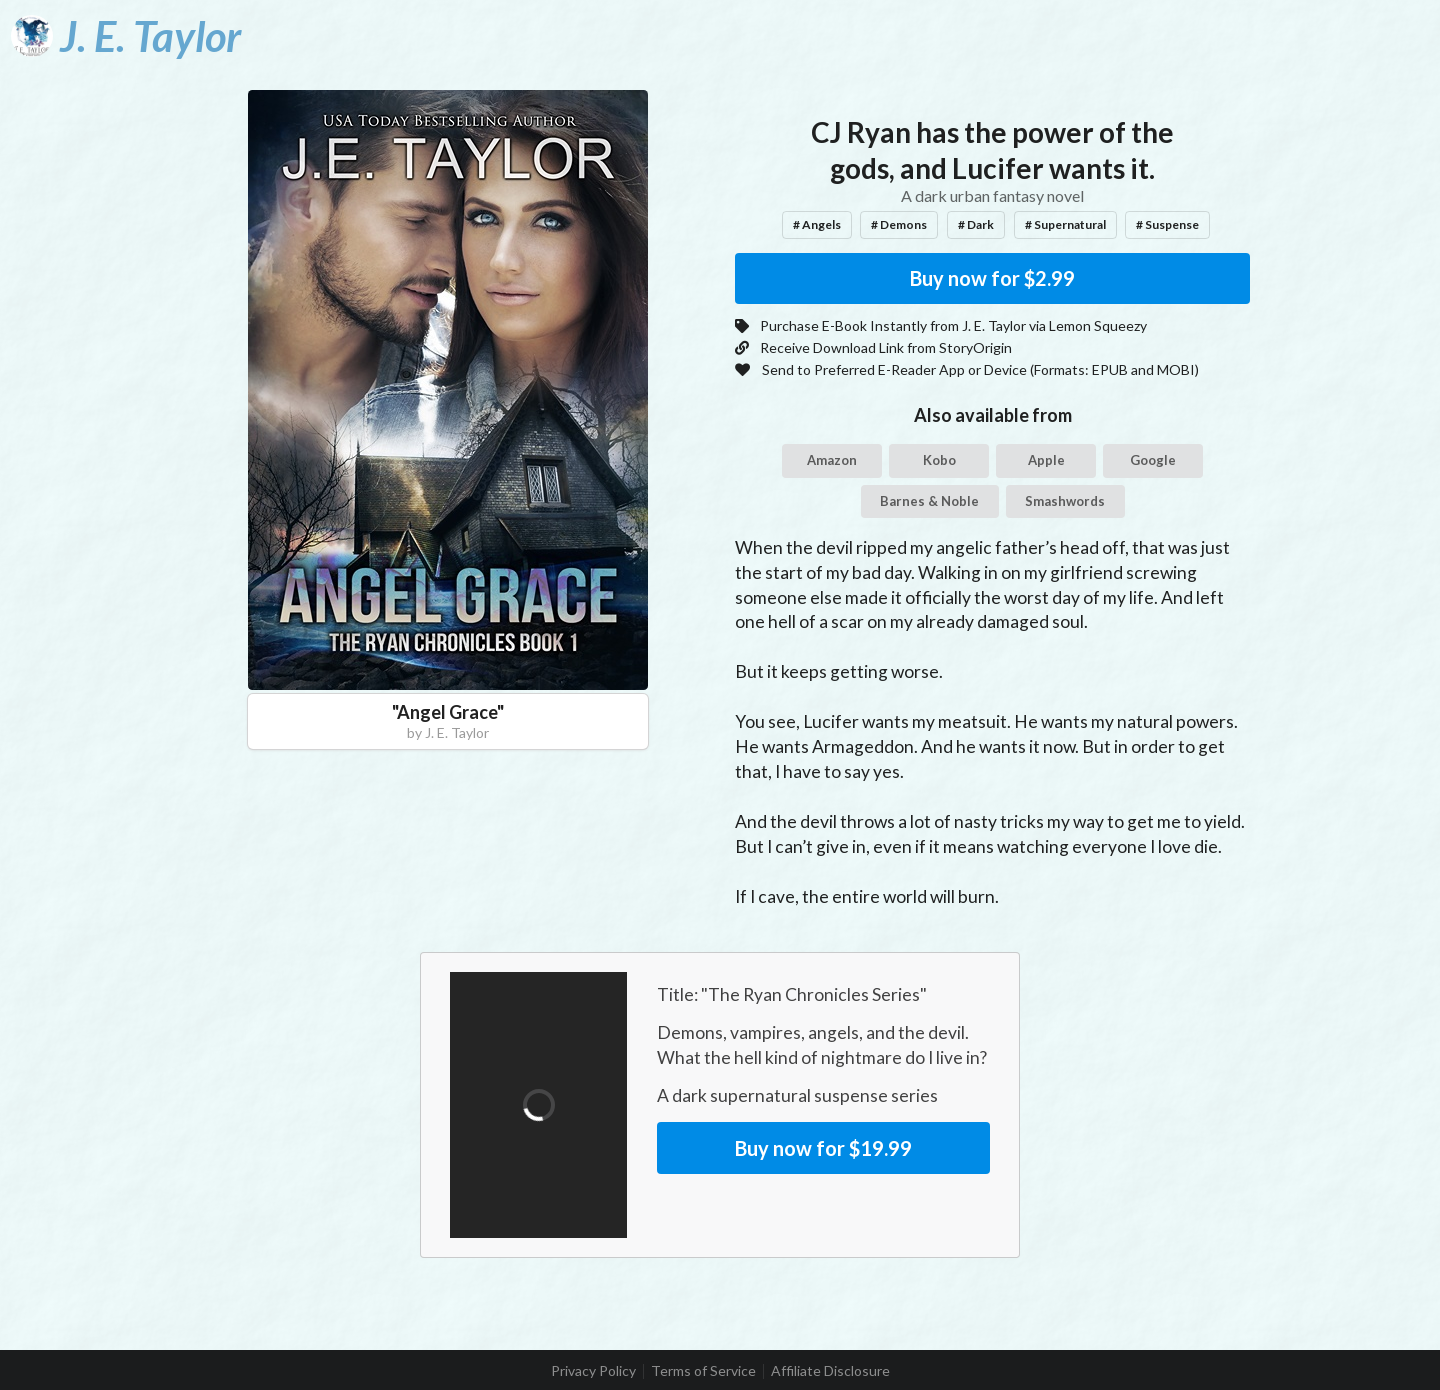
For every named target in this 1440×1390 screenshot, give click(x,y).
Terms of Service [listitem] (703, 1371)
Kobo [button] (939, 460)
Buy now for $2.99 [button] (992, 278)
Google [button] (1153, 460)
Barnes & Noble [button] (929, 501)
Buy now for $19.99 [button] (823, 1148)
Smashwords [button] (1065, 501)
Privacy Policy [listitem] (593, 1371)
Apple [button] (1046, 460)
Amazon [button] (832, 460)
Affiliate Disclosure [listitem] (830, 1371)
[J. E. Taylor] (126, 36)
